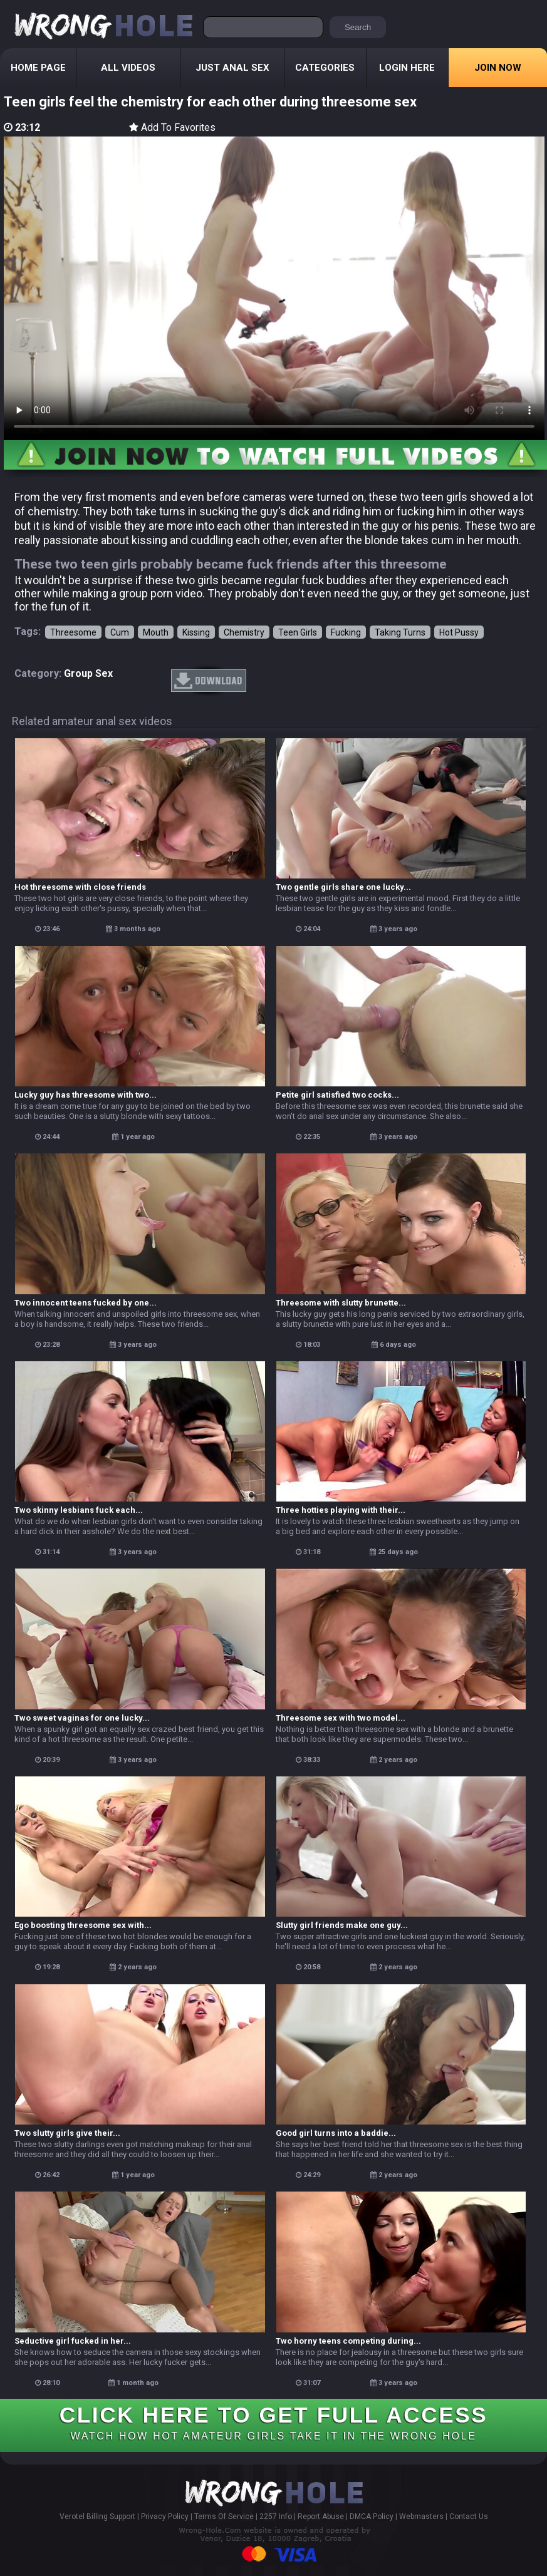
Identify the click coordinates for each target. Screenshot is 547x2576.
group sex (88, 673)
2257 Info (275, 2516)
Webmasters (421, 2516)
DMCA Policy (371, 2516)
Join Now (497, 67)
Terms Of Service (224, 2516)
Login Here (407, 67)
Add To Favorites (172, 127)
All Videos (128, 67)
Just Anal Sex (232, 67)
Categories (325, 67)
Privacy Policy (165, 2516)
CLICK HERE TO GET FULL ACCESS (273, 2422)
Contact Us (468, 2516)
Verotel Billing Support (97, 2516)
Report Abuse (321, 2516)
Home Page (38, 67)
